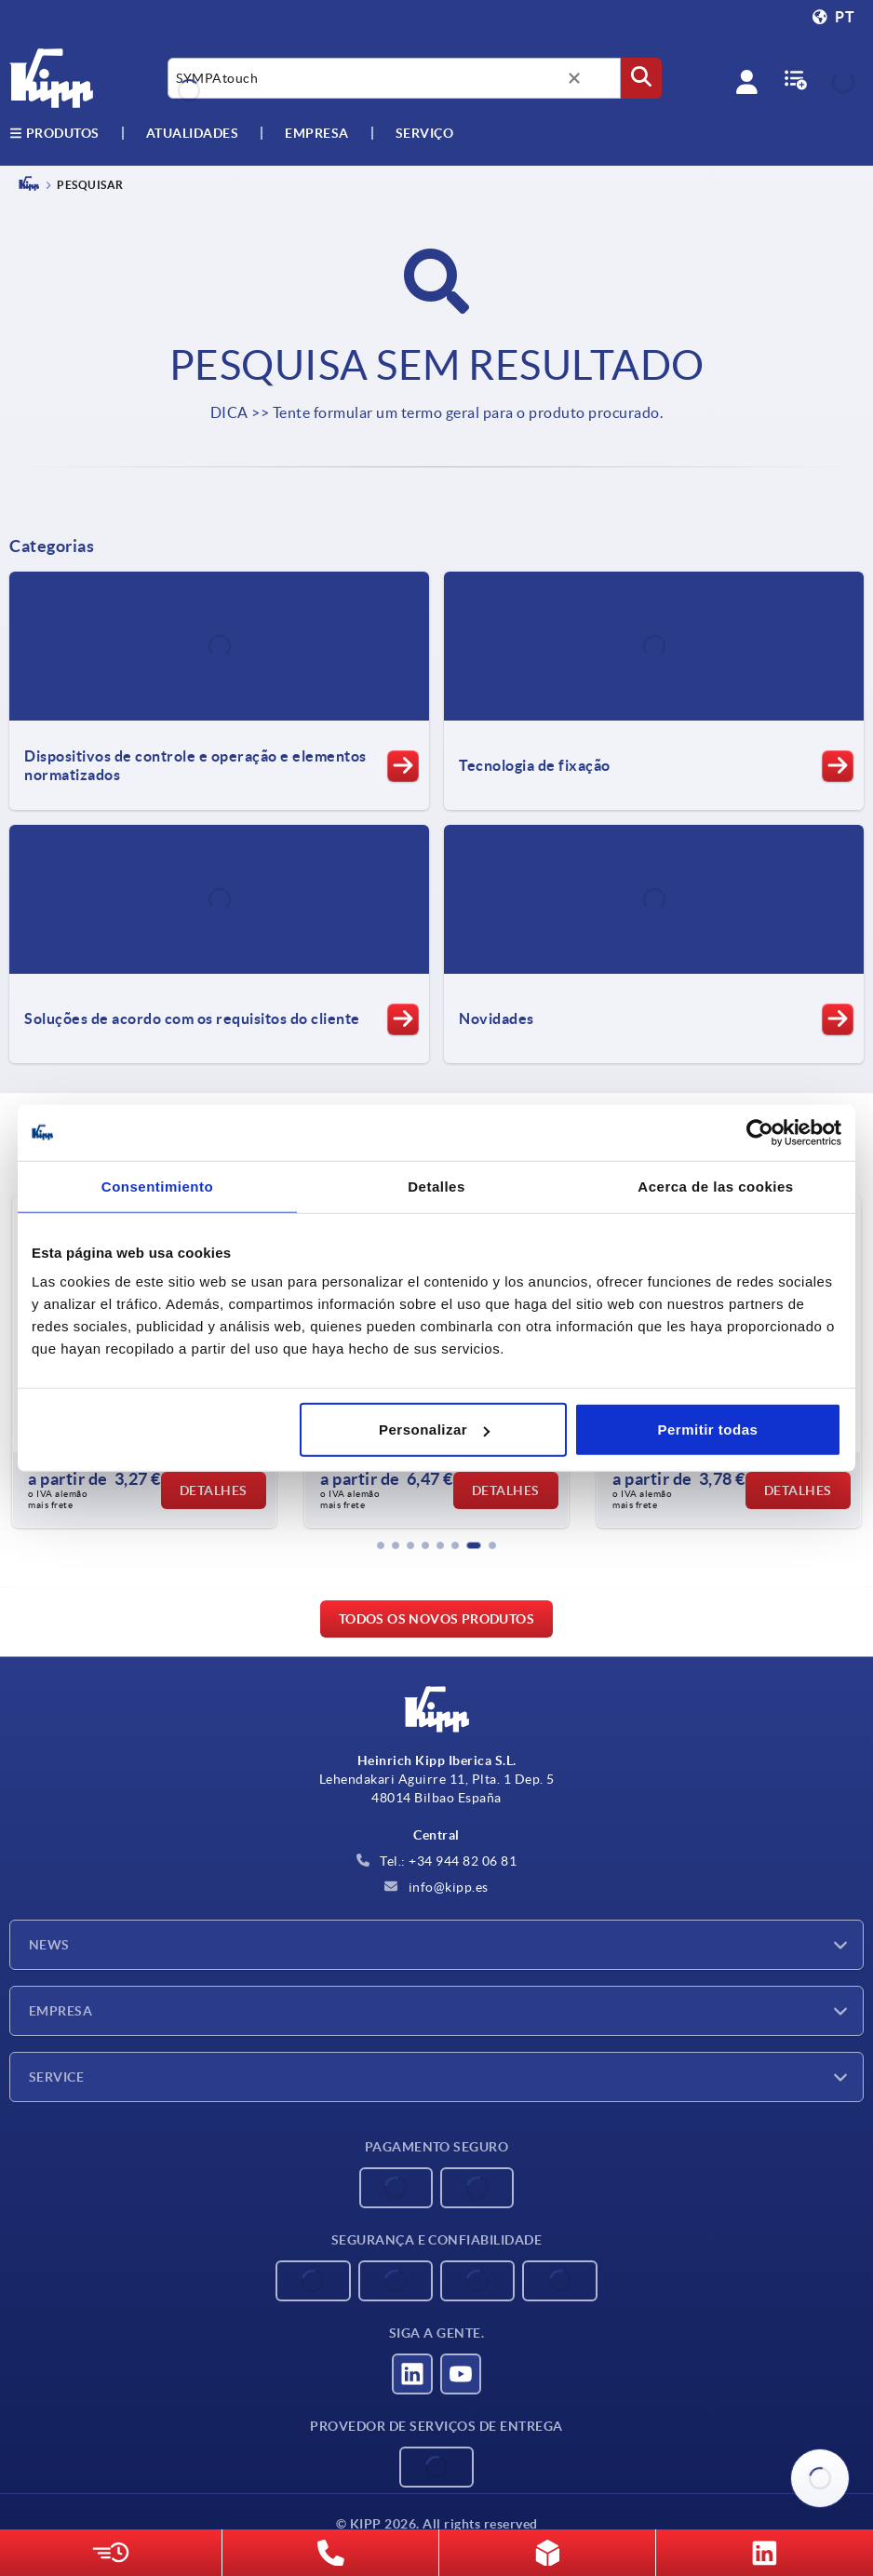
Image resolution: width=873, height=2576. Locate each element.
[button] (380, 1545)
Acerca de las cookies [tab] (715, 1186)
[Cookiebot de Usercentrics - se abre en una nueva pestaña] (759, 1132)
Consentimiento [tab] (157, 1186)
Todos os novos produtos (436, 1619)
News (49, 1944)
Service (56, 2077)
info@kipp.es (436, 1887)
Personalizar (434, 1429)
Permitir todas (708, 1429)
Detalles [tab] (436, 1186)
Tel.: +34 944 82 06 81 (436, 1861)
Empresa (317, 133)
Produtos (54, 133)
